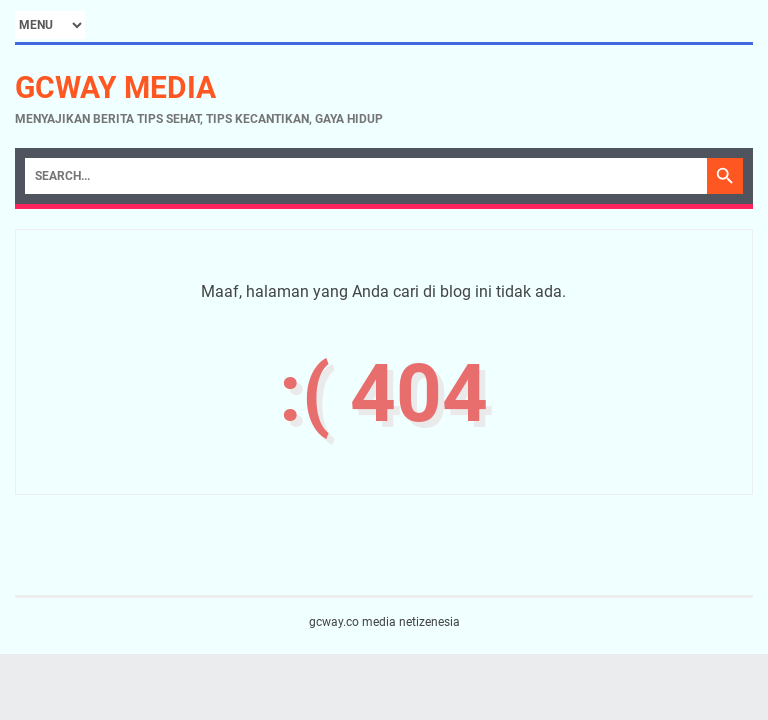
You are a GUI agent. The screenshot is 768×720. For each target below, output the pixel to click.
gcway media (115, 87)
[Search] (366, 176)
